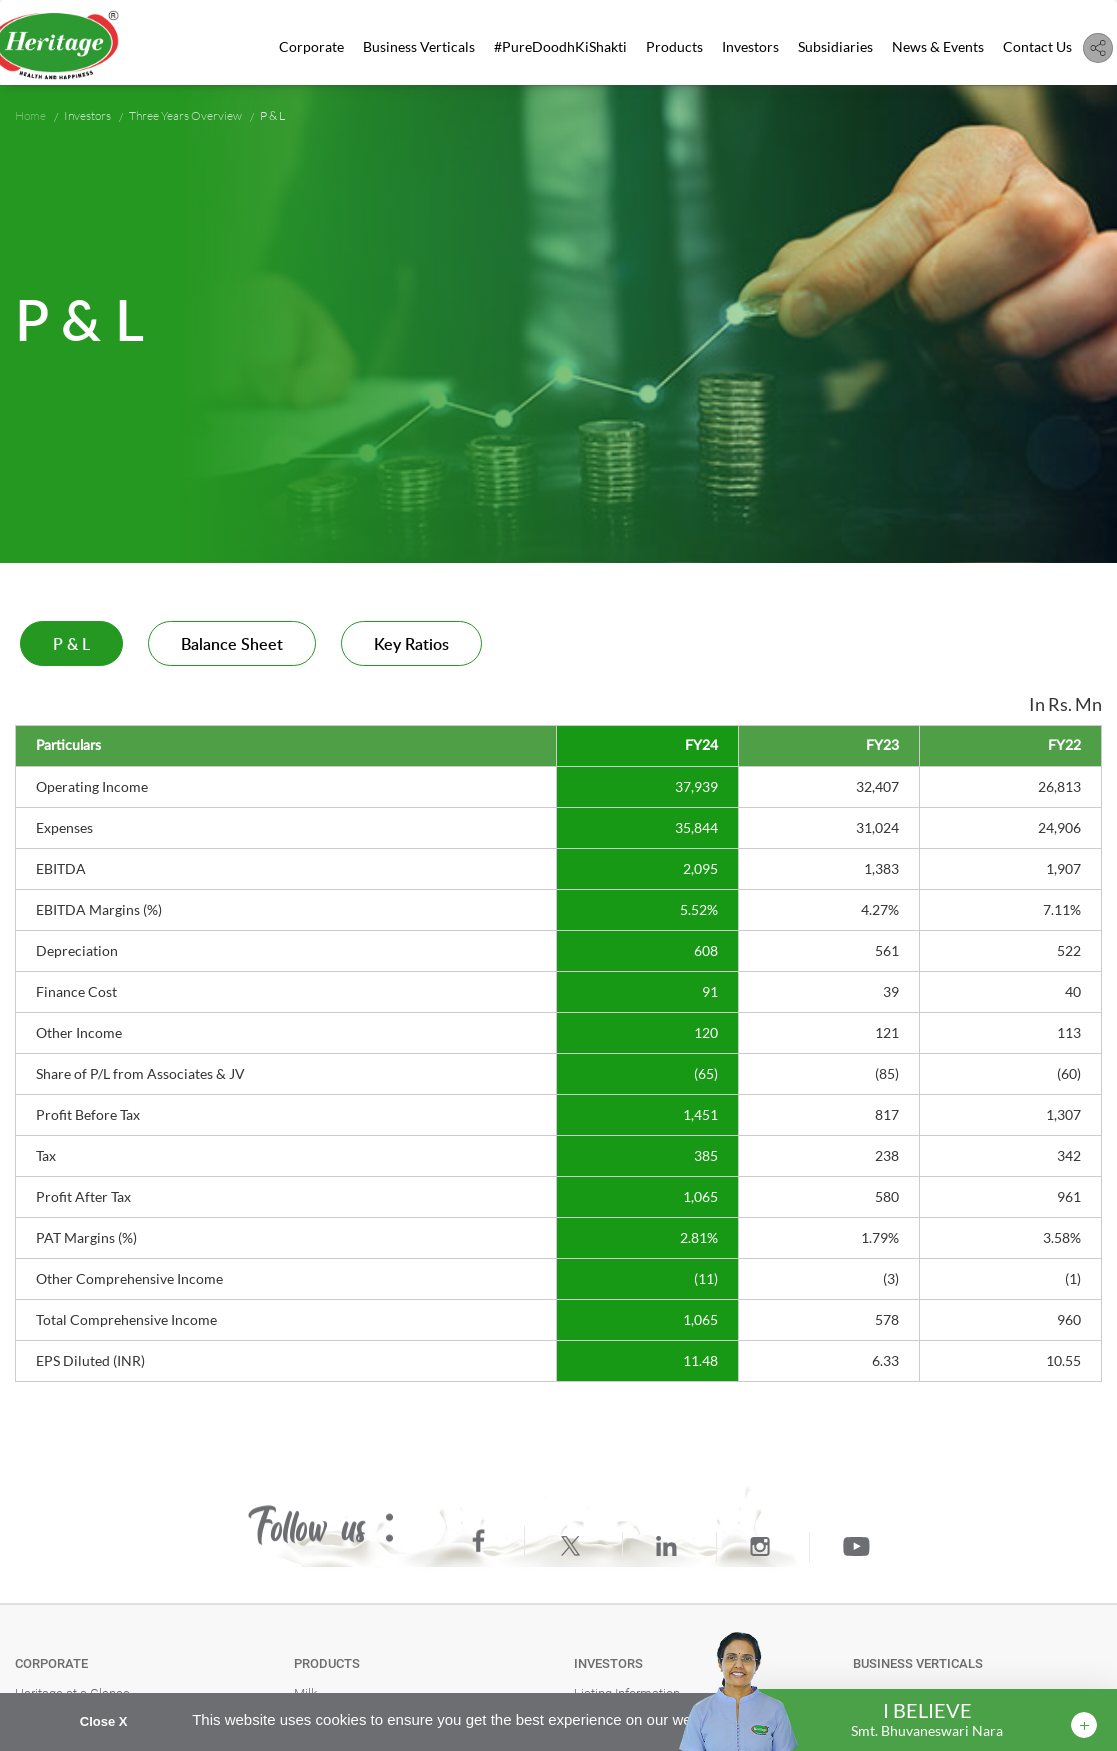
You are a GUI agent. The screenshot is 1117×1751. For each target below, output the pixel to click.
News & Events (938, 46)
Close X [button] (104, 1721)
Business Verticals (421, 46)
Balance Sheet (232, 645)
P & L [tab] (71, 645)
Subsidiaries (836, 46)
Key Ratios (411, 645)
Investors (751, 46)
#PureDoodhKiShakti (561, 46)
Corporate (313, 46)
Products (675, 46)
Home (30, 115)
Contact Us (1037, 46)
